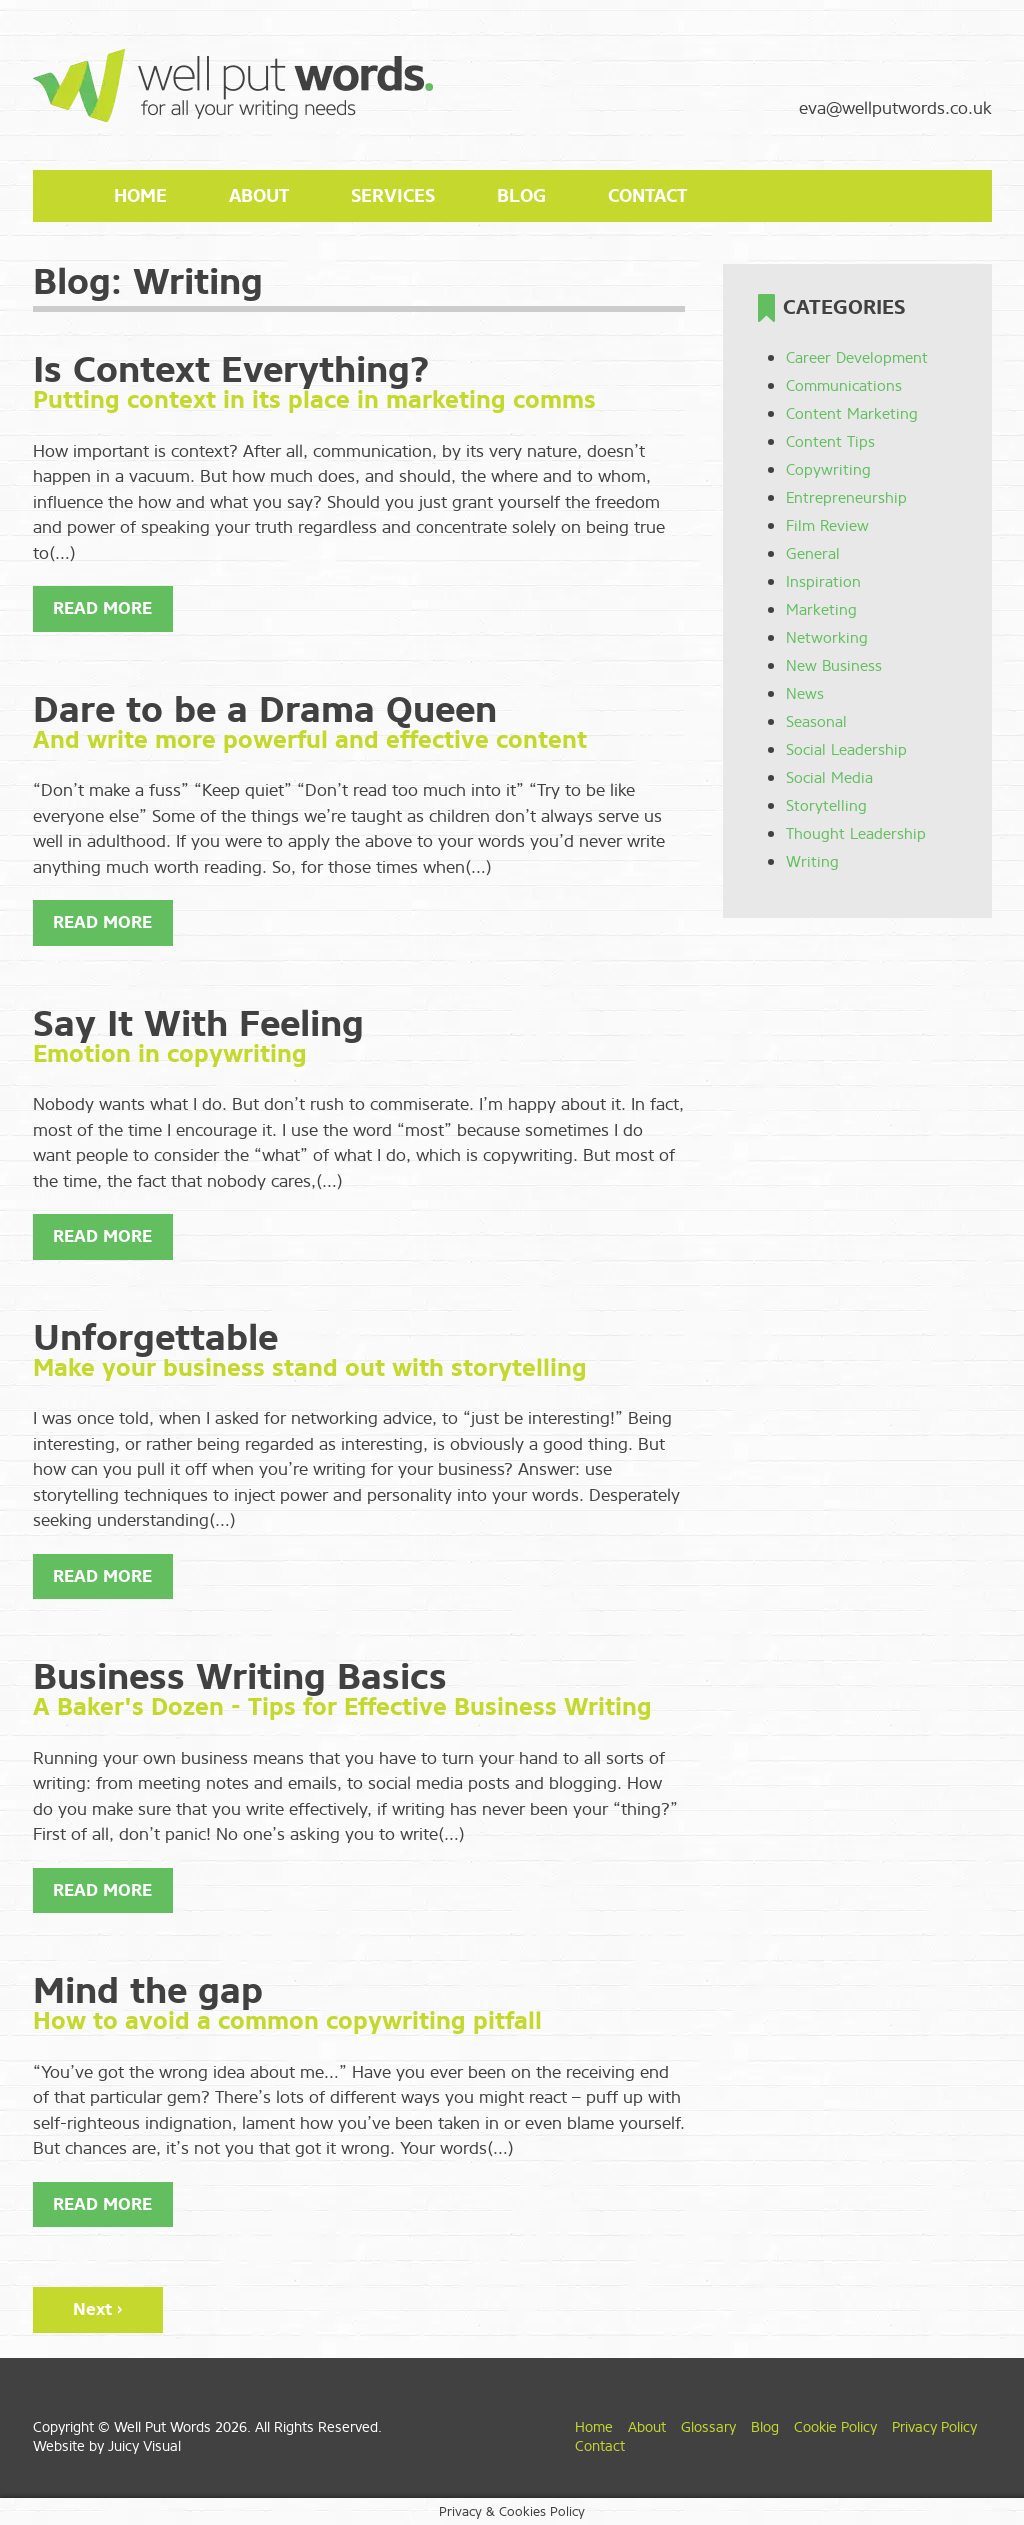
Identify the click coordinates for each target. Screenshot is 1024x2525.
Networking (827, 638)
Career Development (857, 358)
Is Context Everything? (231, 370)
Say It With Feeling (198, 1024)
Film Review (827, 526)
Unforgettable (155, 1338)
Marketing (821, 610)
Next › (98, 2309)
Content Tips (830, 442)
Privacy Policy (934, 2427)
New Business (834, 666)
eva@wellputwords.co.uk (895, 108)
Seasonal (816, 722)
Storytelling (826, 806)
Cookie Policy (835, 2427)
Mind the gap (148, 1991)
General (813, 554)
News (805, 694)
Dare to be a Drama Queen (265, 710)
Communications (844, 386)
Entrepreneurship (846, 498)
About (259, 196)
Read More (102, 608)
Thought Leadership (856, 834)
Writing (812, 862)
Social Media (829, 778)
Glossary (708, 2427)
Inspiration (823, 582)
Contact (647, 196)
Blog (521, 196)
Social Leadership (846, 750)
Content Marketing (852, 414)
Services (393, 196)
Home (140, 196)
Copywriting (828, 470)
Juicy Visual (144, 2446)
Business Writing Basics (240, 1677)
